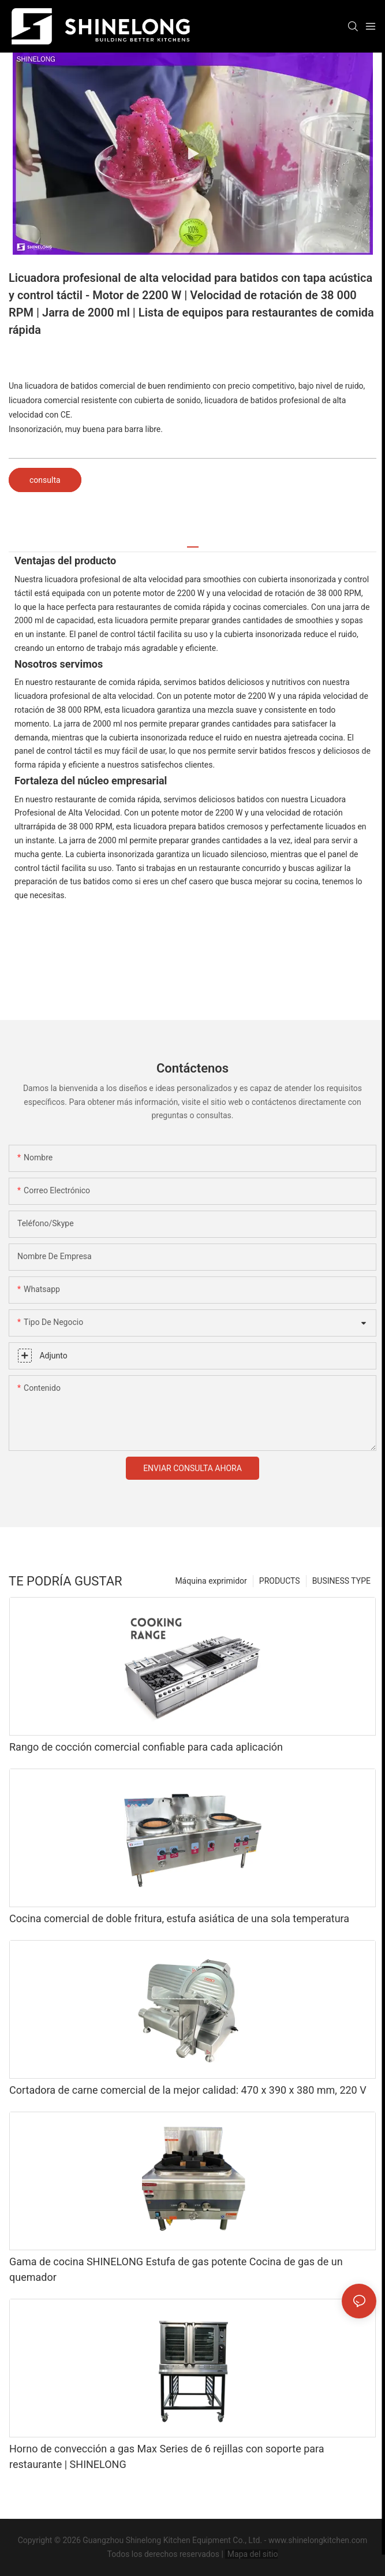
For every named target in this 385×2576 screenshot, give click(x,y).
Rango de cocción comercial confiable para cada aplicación (146, 1747)
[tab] (193, 543)
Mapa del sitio (251, 2554)
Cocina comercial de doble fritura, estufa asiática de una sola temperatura (179, 1918)
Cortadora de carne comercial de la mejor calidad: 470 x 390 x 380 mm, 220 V (188, 2090)
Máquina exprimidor (210, 1580)
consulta (45, 480)
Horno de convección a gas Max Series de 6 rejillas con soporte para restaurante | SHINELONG (166, 2456)
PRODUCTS (279, 1580)
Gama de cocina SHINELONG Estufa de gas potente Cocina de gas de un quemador (176, 2269)
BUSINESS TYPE (341, 1580)
